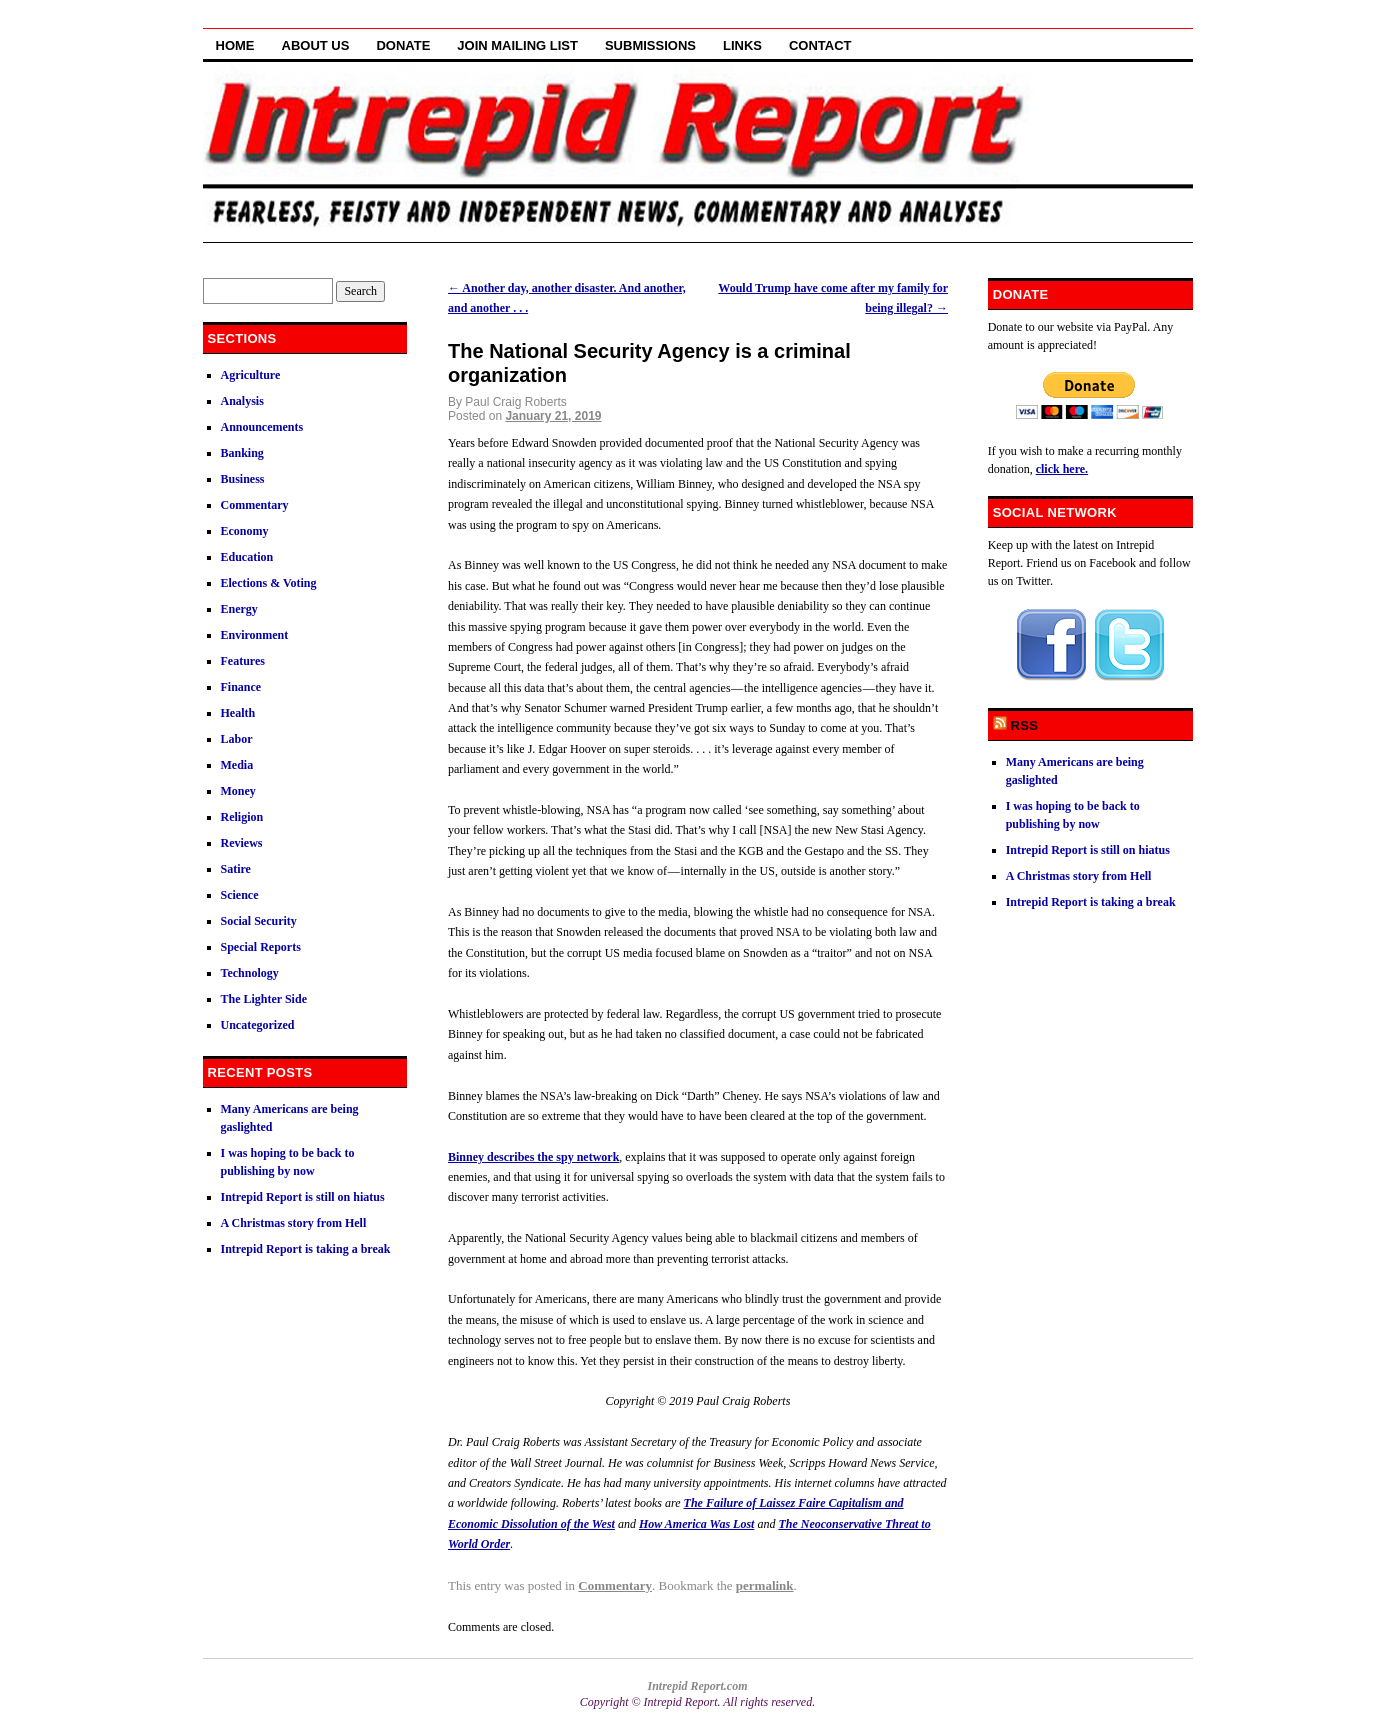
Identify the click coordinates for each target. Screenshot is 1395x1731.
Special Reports (261, 947)
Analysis (242, 401)
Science (240, 895)
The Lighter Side (264, 999)
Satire (236, 869)
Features (243, 661)
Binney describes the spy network (533, 1157)
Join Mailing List (517, 45)
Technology (250, 973)
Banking (242, 453)
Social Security (259, 921)
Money (238, 791)
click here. (1062, 469)
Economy (245, 531)
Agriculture (251, 375)
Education (247, 557)
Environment (255, 635)
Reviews (242, 843)
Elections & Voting (269, 583)
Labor (237, 739)
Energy (239, 609)
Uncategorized (258, 1025)
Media (237, 765)
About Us (316, 45)
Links (742, 45)
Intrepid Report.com (697, 1686)
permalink (765, 1585)
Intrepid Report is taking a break (306, 1249)
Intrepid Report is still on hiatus (303, 1197)
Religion (242, 817)
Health (238, 713)
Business (243, 479)
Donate (403, 45)
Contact (820, 45)
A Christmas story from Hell (294, 1223)
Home (235, 45)
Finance (241, 687)
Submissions (650, 45)
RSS (1025, 725)
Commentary (615, 1585)
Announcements (262, 427)
